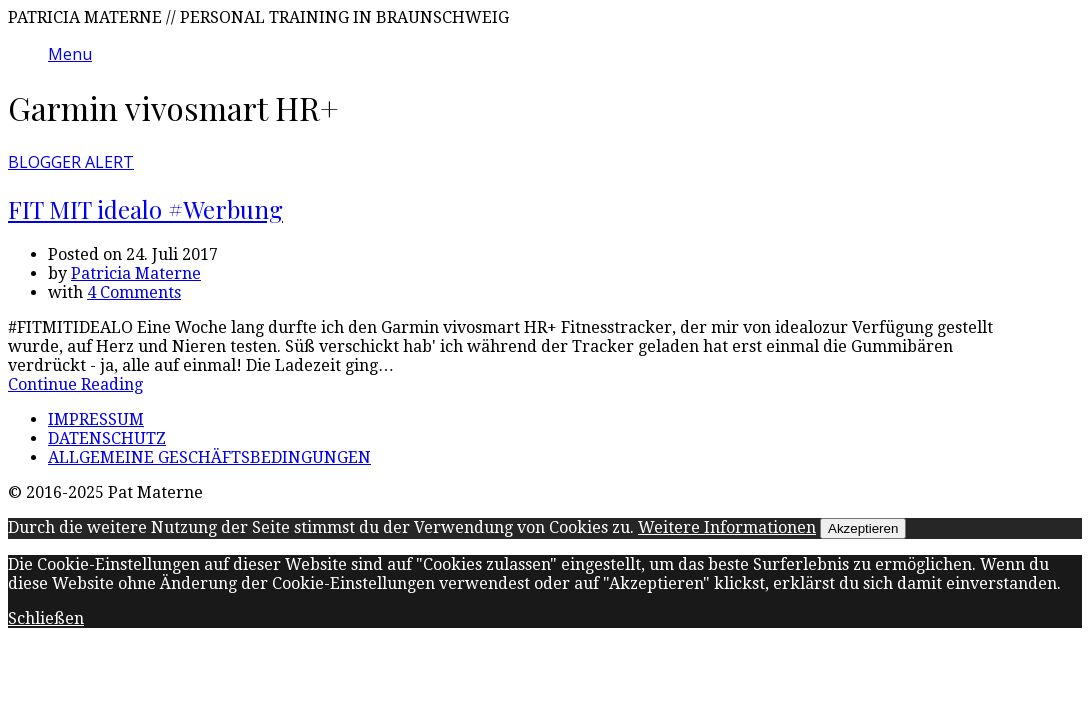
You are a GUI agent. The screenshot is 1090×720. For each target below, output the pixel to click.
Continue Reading (75, 384)
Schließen (46, 618)
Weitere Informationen (727, 527)
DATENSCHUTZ (107, 438)
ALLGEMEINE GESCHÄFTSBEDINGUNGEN (209, 457)
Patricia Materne (136, 273)
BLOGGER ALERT (71, 162)
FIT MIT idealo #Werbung (145, 209)
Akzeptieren (863, 528)
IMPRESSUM (96, 419)
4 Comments (134, 292)
